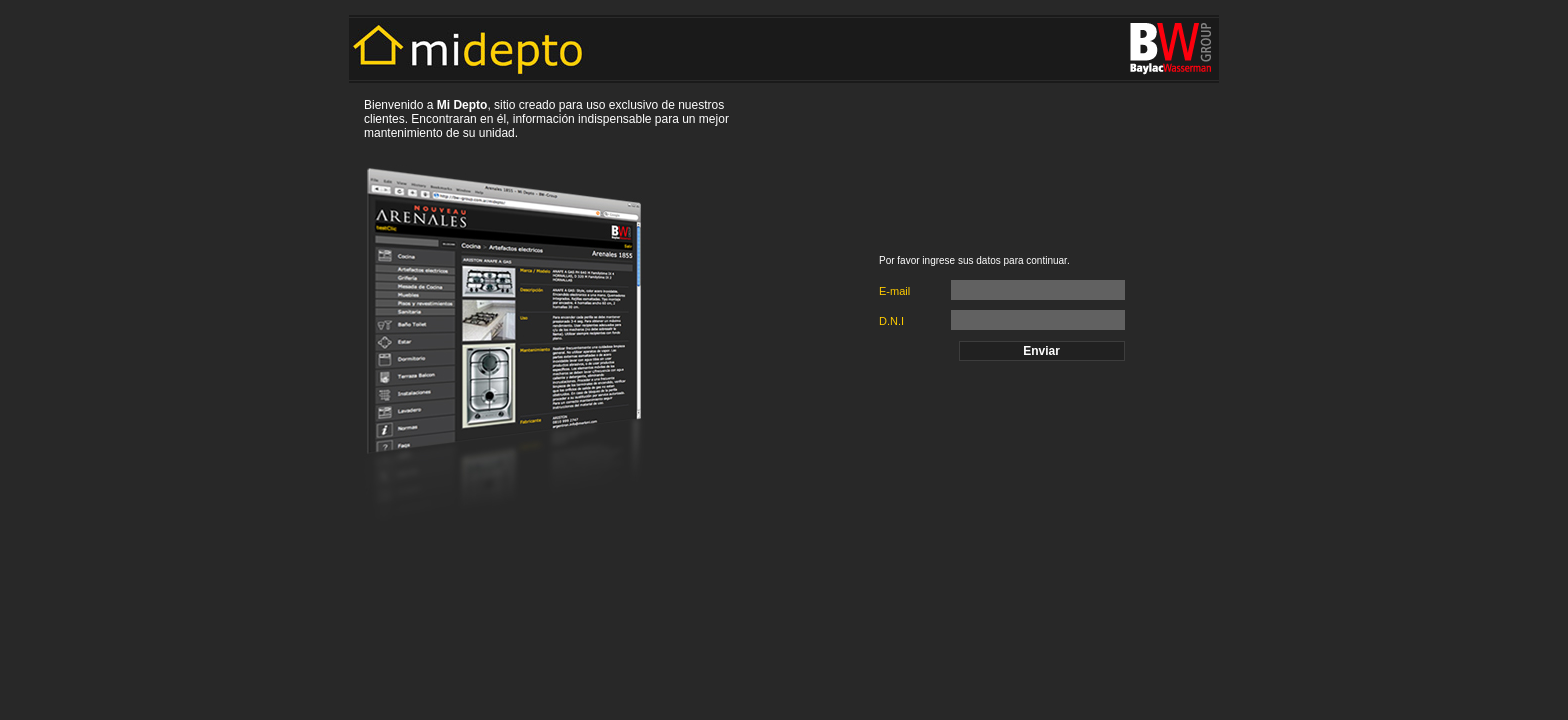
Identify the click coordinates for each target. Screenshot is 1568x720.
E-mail (894, 291)
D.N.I (891, 321)
